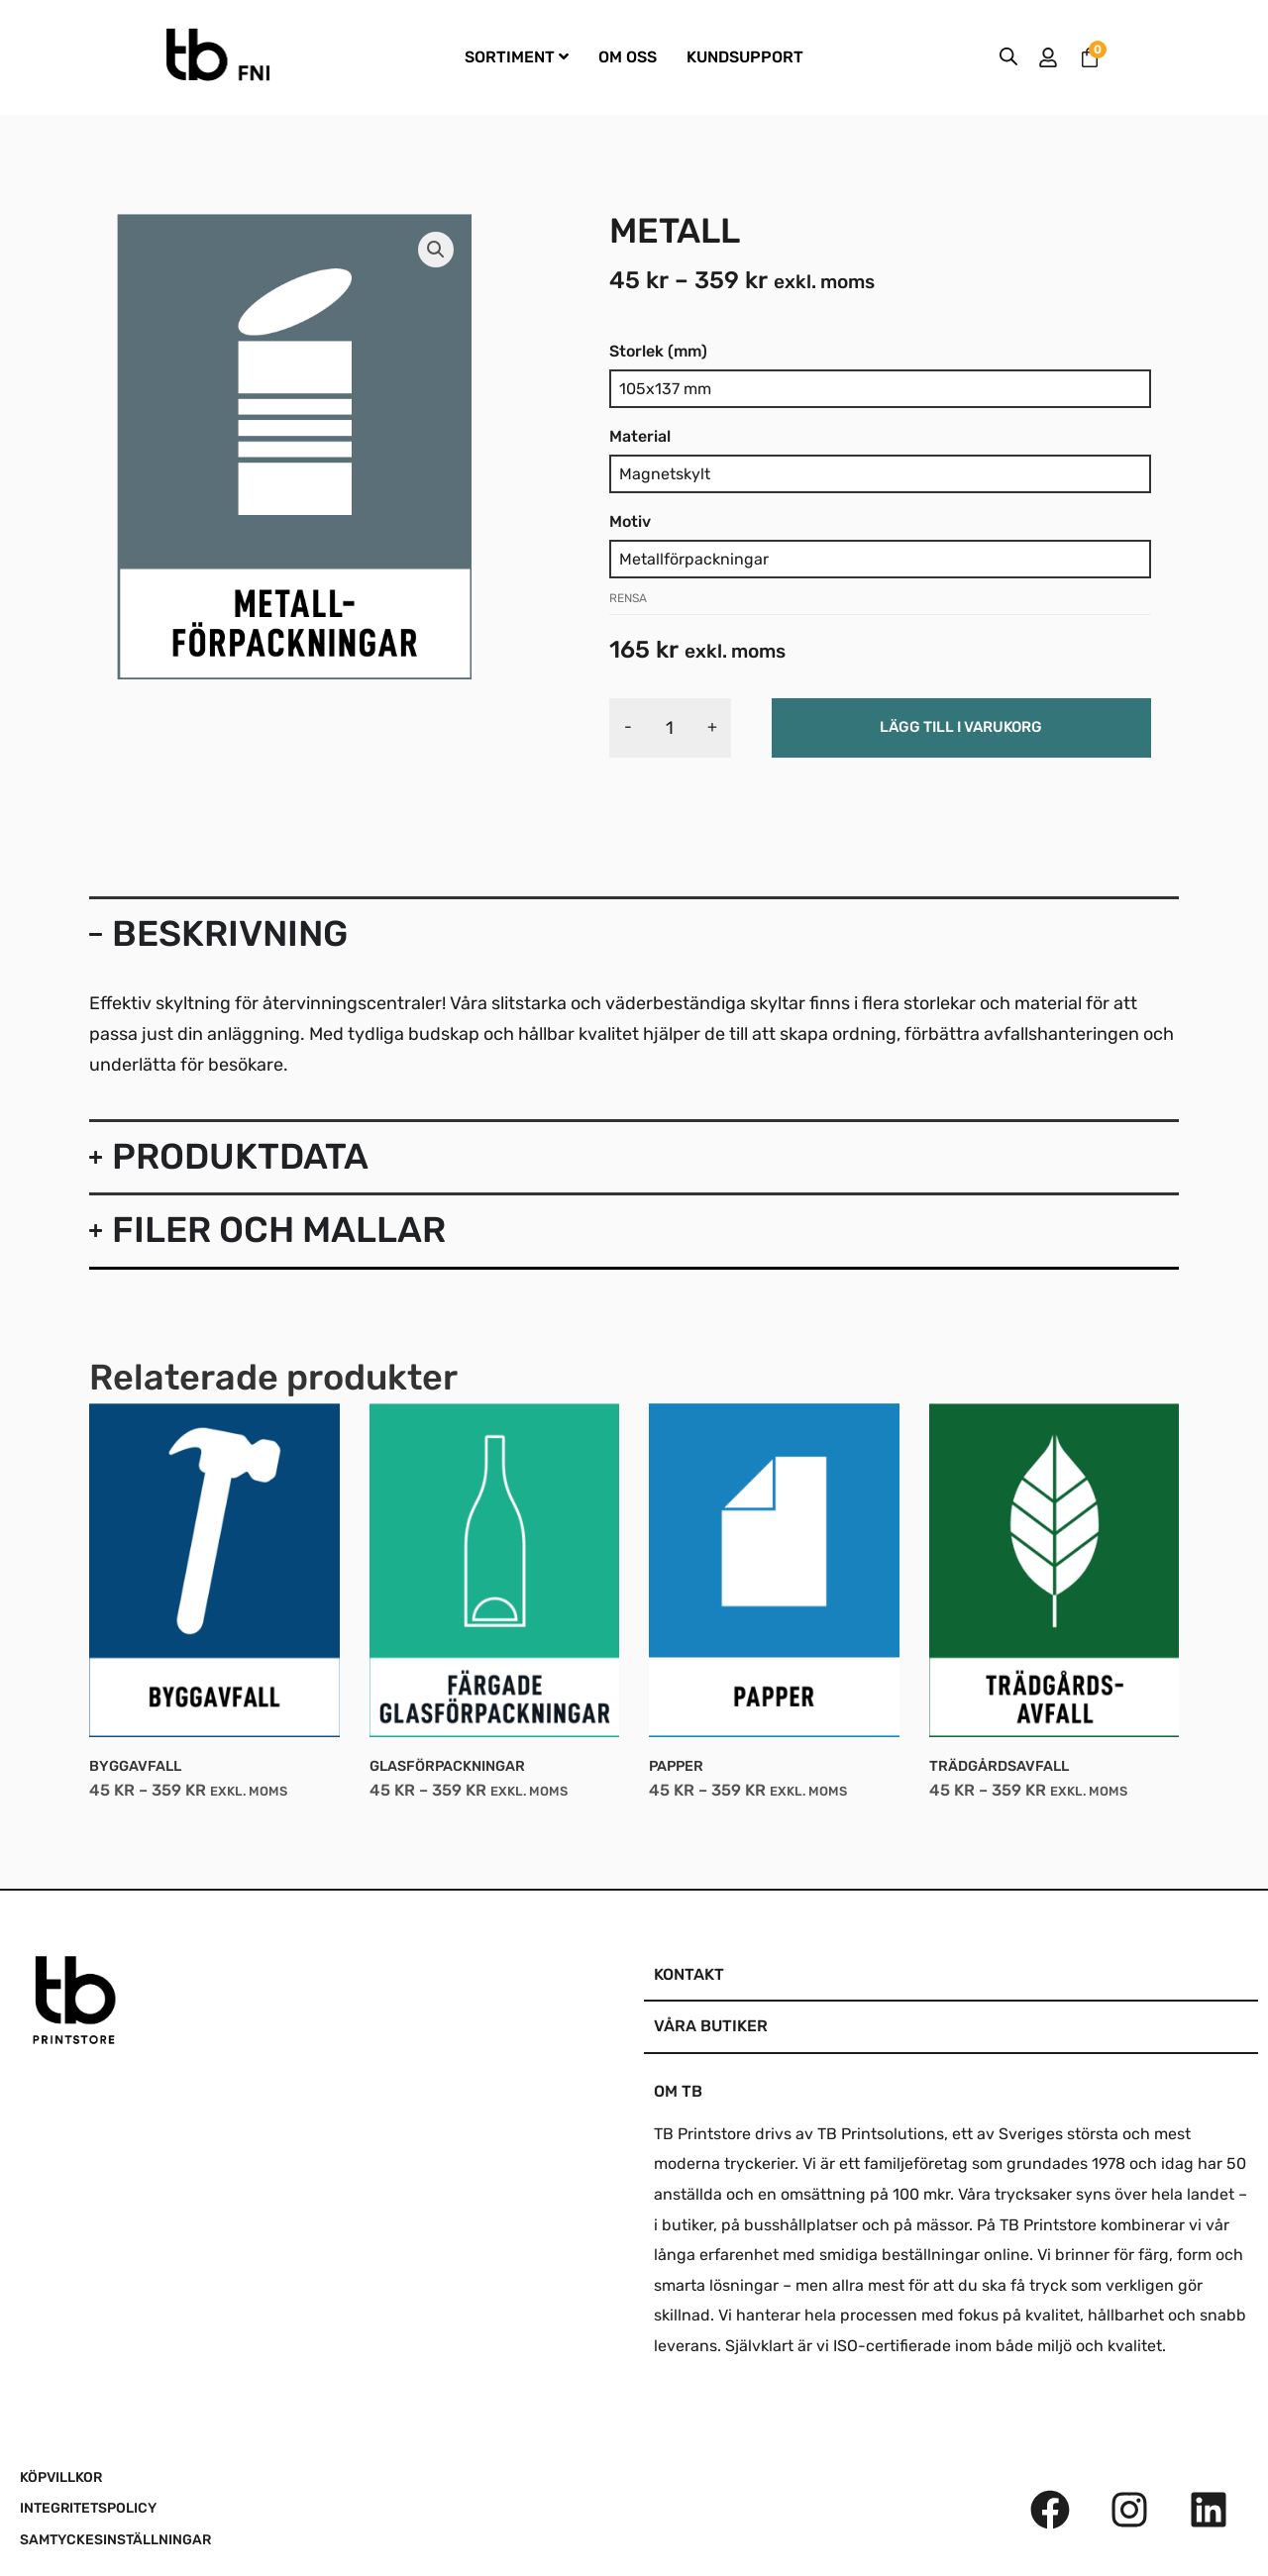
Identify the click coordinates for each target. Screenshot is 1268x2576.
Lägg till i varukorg (961, 727)
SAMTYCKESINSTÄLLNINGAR (115, 2539)
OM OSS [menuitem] (627, 57)
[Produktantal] (670, 728)
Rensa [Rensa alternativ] (628, 598)
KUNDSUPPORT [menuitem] (745, 57)
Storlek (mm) (658, 351)
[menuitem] (517, 58)
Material (640, 436)
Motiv (630, 521)
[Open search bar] (1008, 57)
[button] (436, 249)
